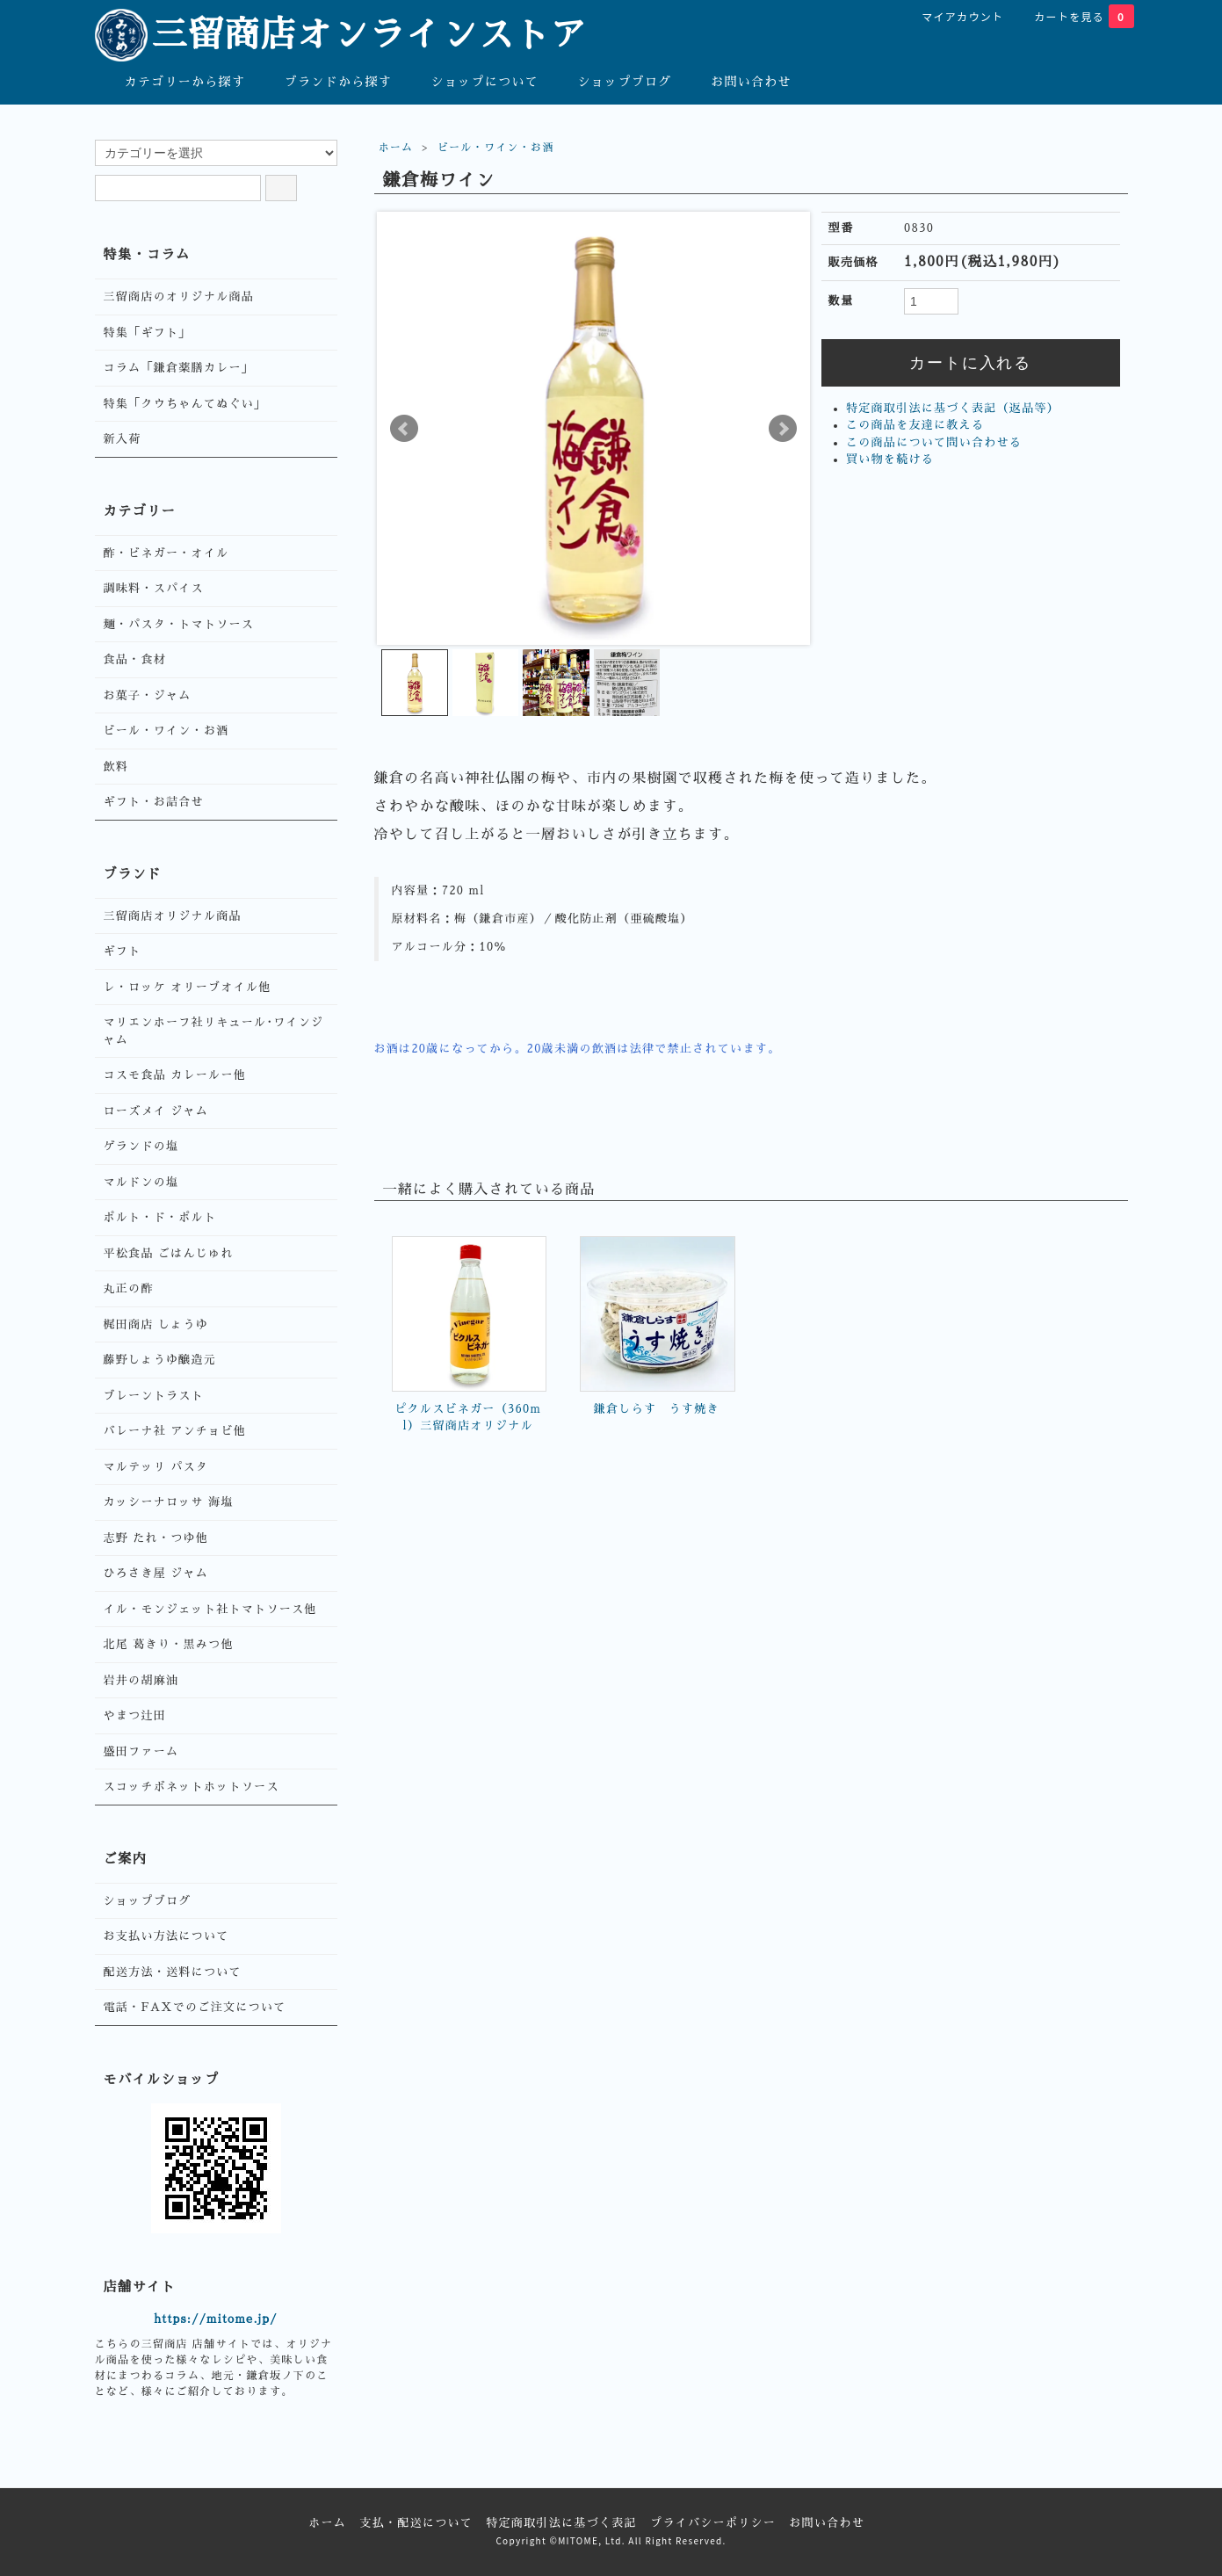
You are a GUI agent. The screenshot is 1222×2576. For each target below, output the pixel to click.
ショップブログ (612, 80)
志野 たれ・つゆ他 (156, 1538)
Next (783, 429)
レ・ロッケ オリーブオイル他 (187, 987)
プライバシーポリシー (713, 2523)
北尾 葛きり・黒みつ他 (169, 1644)
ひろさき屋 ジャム (156, 1573)
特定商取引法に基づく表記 (561, 2523)
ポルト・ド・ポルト (160, 1217)
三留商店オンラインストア (341, 35)
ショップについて (472, 80)
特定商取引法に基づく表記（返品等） (952, 408)
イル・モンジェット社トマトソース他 (210, 1609)
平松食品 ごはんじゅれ (169, 1253)
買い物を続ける (890, 459)
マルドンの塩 (141, 1182)
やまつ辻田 (135, 1715)
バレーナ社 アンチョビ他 (175, 1430)
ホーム (396, 147)
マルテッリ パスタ (156, 1467)
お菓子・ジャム (148, 695)
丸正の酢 (129, 1288)
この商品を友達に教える (915, 425)
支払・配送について (416, 2523)
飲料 (116, 766)
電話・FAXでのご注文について (195, 2007)
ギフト (122, 951)
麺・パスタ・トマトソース (179, 624)
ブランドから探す (325, 80)
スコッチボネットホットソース (191, 1786)
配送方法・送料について (173, 1972)
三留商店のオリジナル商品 (179, 296)
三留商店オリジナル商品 (173, 916)
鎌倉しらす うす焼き (656, 1409)
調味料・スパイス (154, 588)
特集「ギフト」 (148, 332)
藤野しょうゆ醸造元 (160, 1359)
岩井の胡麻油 (141, 1680)
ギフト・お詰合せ (154, 801)
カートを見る (1074, 16)
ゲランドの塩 (141, 1146)
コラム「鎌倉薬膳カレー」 (179, 367)
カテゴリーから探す (172, 80)
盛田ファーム (141, 1751)
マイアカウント (953, 16)
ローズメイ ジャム (156, 1111)
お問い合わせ (738, 80)
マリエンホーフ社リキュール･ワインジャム (214, 1031)
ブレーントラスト (154, 1395)
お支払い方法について (166, 1936)
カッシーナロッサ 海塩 (169, 1502)
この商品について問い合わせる (934, 442)
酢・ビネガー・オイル (166, 553)
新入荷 (122, 439)
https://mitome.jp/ (216, 2319)
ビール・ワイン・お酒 (495, 147)
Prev (404, 429)
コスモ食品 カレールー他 (175, 1075)
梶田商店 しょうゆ (156, 1324)
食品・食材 (135, 659)
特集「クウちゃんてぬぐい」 (185, 403)
